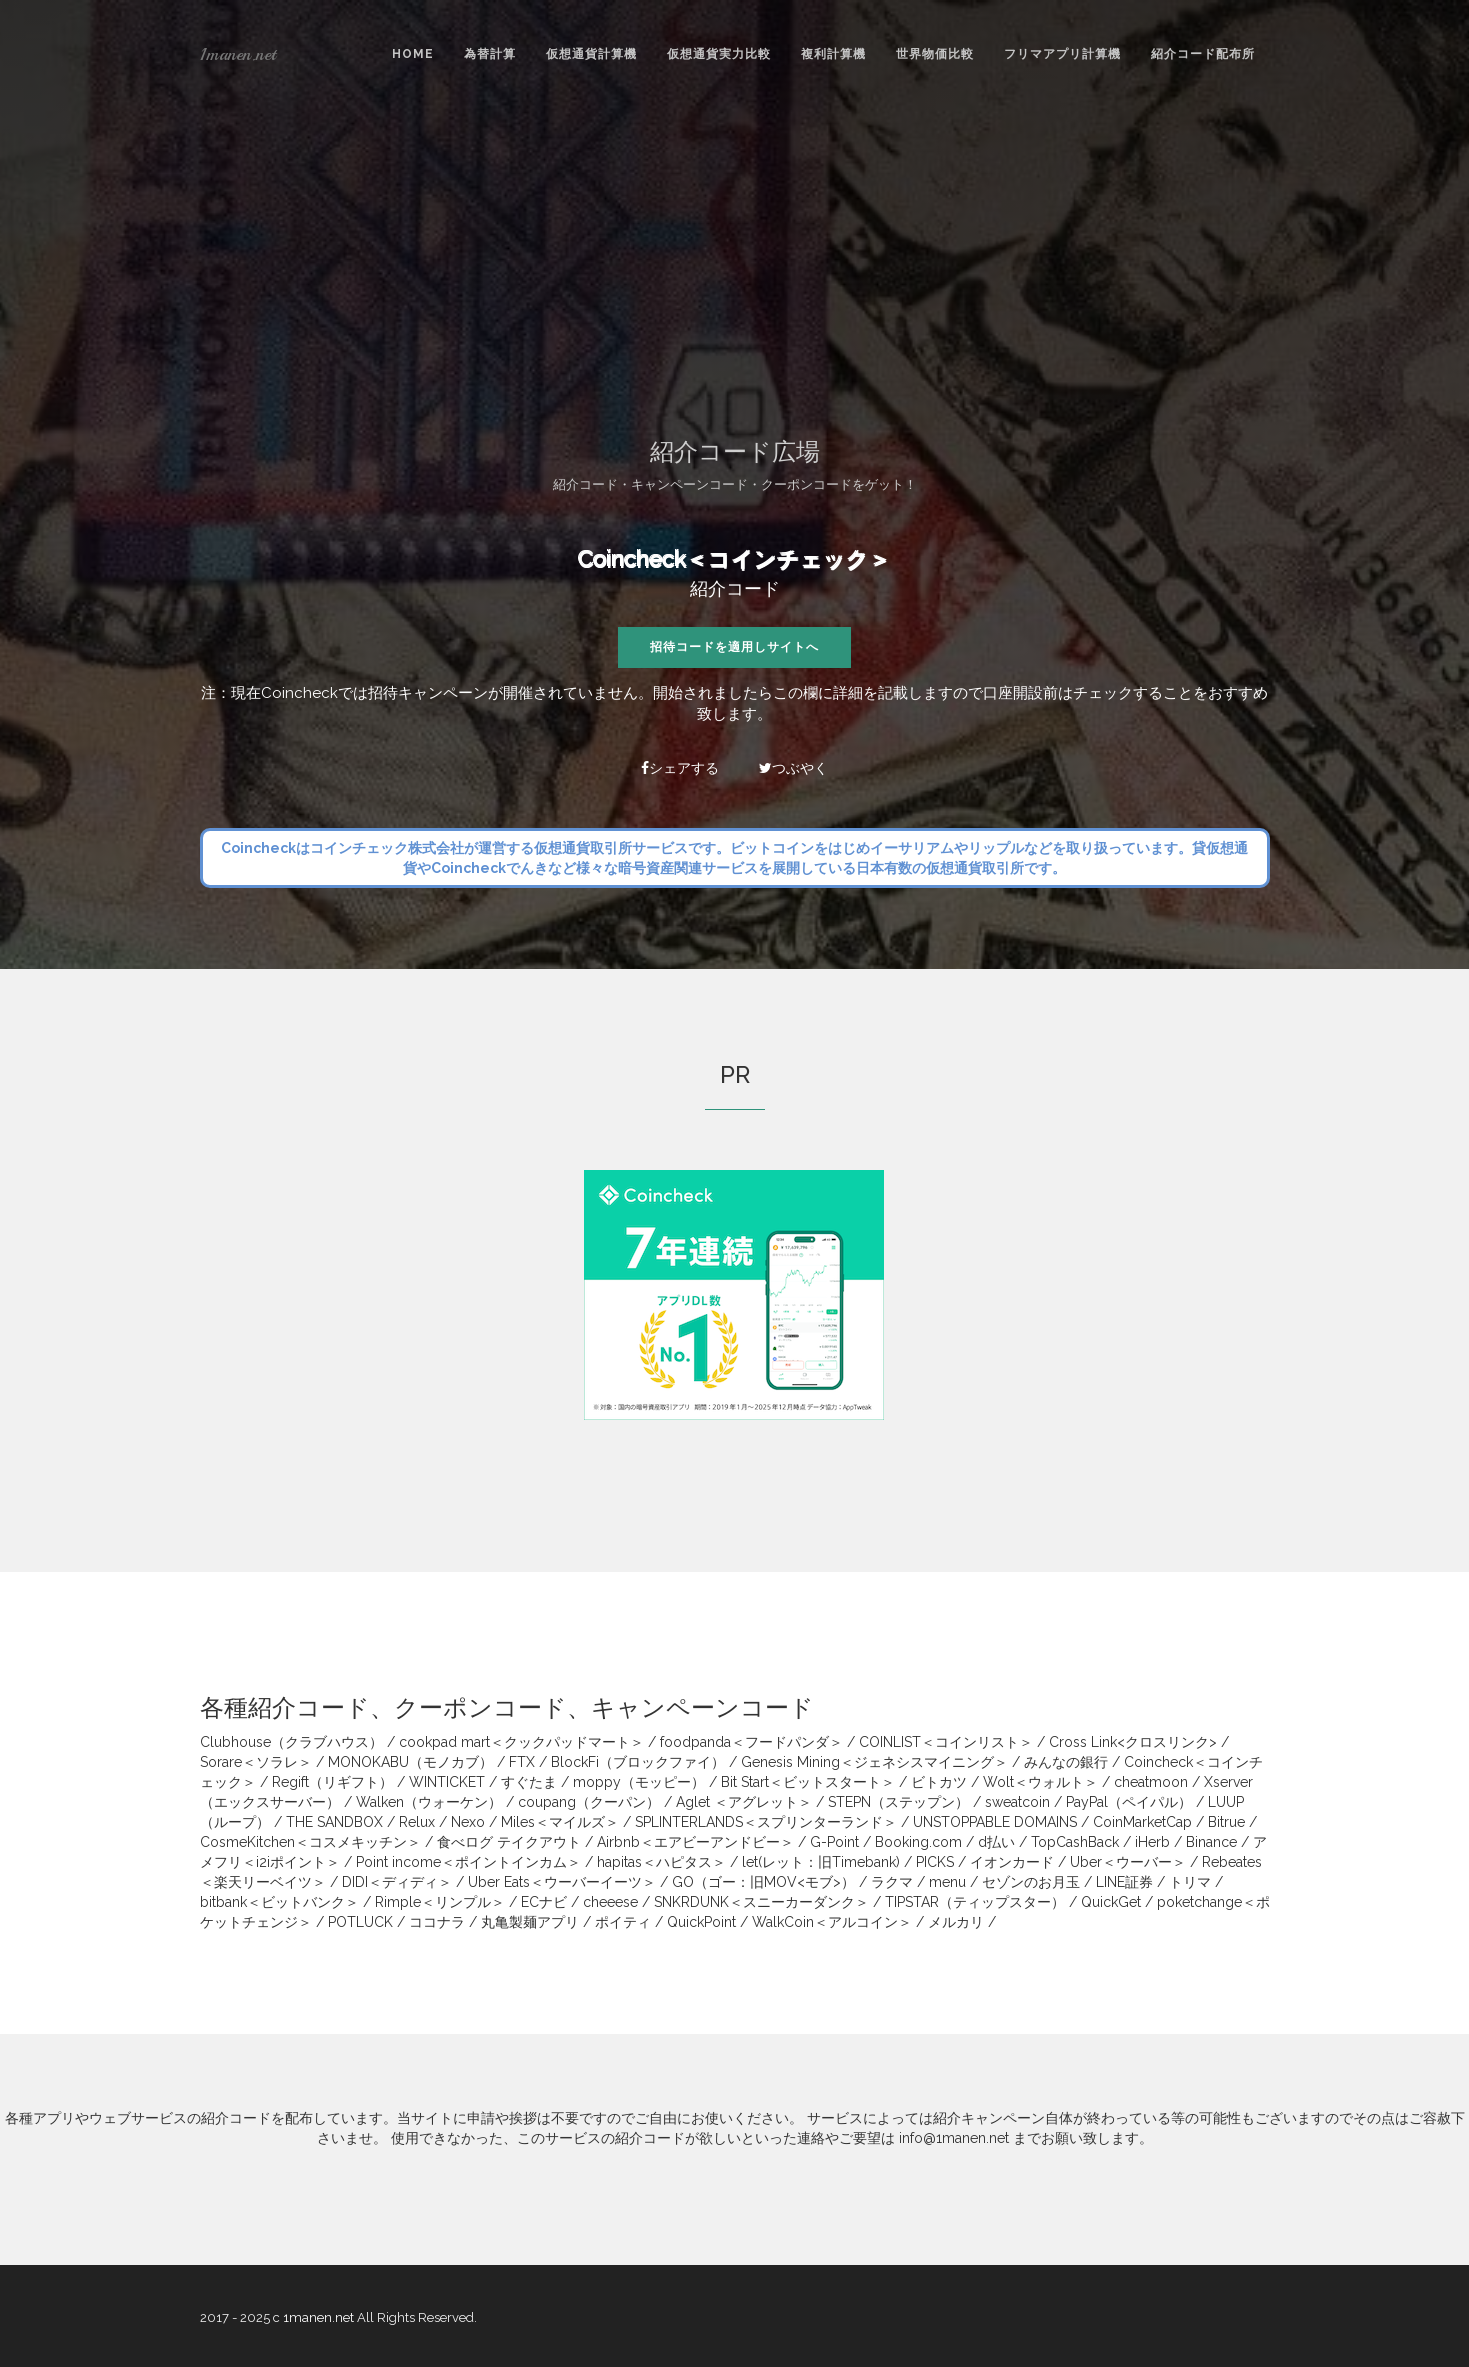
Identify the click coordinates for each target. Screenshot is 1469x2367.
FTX (522, 1762)
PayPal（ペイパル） (1129, 1802)
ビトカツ (939, 1782)
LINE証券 (1124, 1882)
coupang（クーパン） (589, 1802)
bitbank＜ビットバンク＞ (279, 1902)
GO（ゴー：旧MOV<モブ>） (763, 1882)
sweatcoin (1017, 1802)
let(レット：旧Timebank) (821, 1862)
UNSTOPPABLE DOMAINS (995, 1822)
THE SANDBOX (334, 1822)
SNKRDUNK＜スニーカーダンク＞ (761, 1902)
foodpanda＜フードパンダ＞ (751, 1742)
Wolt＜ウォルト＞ (1040, 1782)
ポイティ (623, 1922)
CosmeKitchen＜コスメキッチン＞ (310, 1842)
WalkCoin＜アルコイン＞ (832, 1922)
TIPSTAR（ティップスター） (975, 1902)
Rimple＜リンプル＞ (440, 1902)
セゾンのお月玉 (1031, 1882)
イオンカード (1012, 1862)
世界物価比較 (935, 54)
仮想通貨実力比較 (719, 54)
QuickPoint (701, 1922)
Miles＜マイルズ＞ (560, 1822)
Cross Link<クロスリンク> (1133, 1742)
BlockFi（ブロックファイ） (638, 1762)
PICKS (935, 1862)
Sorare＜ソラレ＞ (256, 1762)
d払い (996, 1842)
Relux (417, 1822)
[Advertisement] (735, 259)
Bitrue (1226, 1822)
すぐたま (529, 1782)
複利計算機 (833, 54)
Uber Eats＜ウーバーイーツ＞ (562, 1882)
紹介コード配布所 (1203, 54)
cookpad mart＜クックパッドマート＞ (521, 1742)
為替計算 (490, 54)
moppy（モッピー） (639, 1782)
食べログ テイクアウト (509, 1842)
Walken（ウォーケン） (429, 1802)
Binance (1211, 1842)
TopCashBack (1075, 1842)
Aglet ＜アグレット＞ (744, 1802)
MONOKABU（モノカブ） (410, 1762)
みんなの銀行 (1066, 1762)
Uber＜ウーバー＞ (1128, 1862)
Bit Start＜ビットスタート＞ (808, 1782)
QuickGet (1111, 1902)
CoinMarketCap (1142, 1822)
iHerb (1152, 1842)
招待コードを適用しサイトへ (734, 647)
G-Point (834, 1842)
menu (947, 1882)
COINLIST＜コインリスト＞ (946, 1742)
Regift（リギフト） (332, 1782)
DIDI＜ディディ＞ (397, 1882)
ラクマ (892, 1882)
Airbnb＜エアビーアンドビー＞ (695, 1842)
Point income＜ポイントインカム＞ (468, 1862)
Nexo (468, 1822)
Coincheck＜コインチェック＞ (734, 559)
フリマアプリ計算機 (1062, 54)
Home (413, 54)
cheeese (610, 1902)
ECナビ (544, 1902)
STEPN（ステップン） (898, 1802)
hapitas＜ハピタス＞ (661, 1862)
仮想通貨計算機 (591, 54)
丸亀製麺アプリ (530, 1922)
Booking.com (918, 1842)
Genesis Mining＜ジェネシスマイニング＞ (874, 1762)
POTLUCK (360, 1922)
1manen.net (238, 54)
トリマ (1190, 1882)
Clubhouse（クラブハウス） (291, 1742)
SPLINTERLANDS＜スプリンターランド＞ (766, 1822)
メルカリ (956, 1922)
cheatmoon (1151, 1782)
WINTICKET (447, 1782)
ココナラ (437, 1922)
